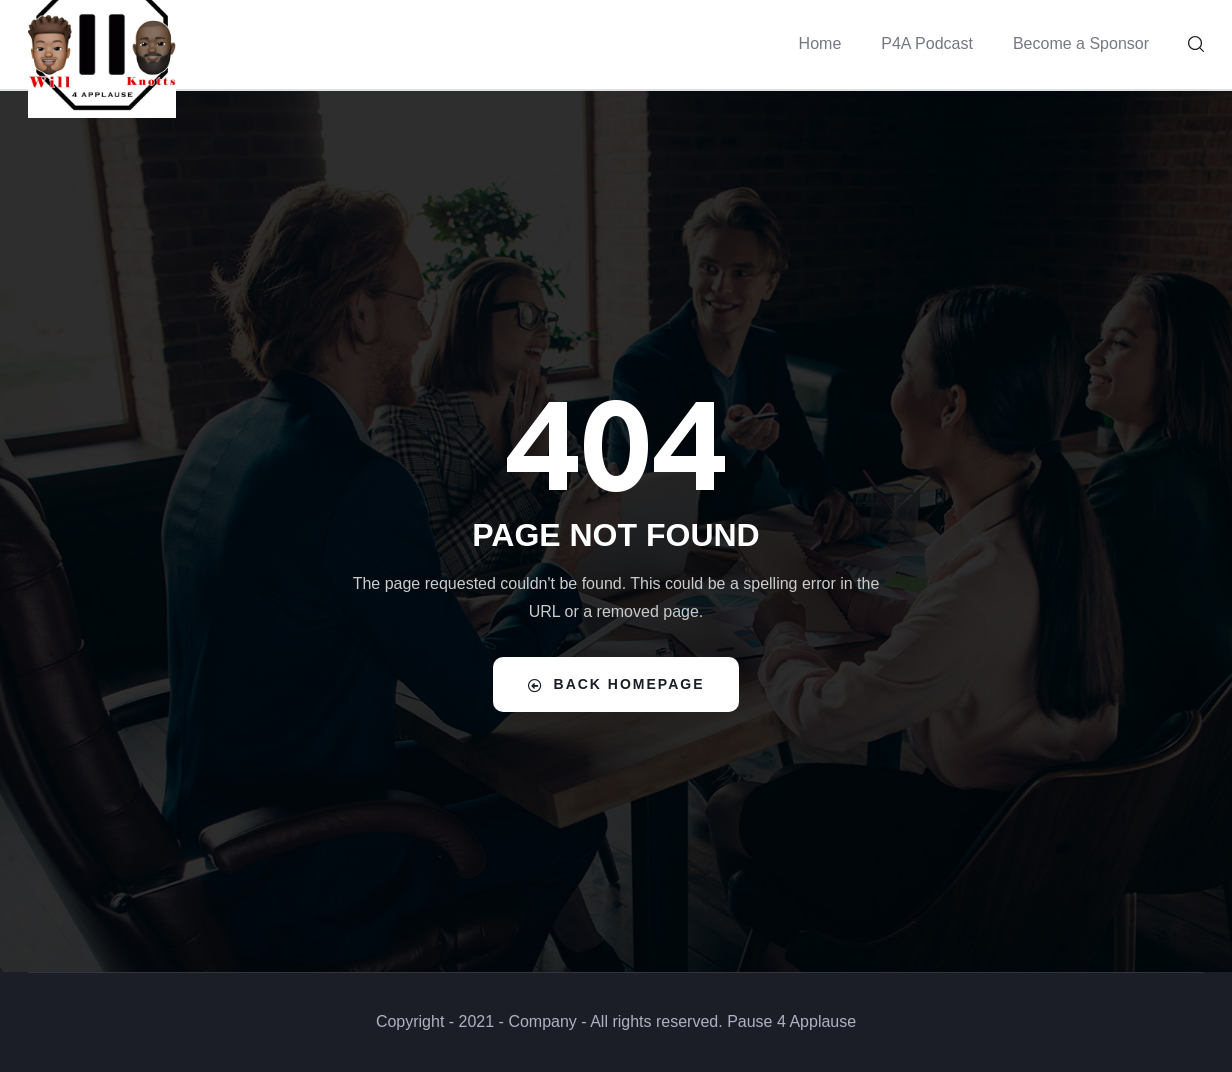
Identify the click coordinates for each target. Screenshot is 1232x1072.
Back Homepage (616, 684)
